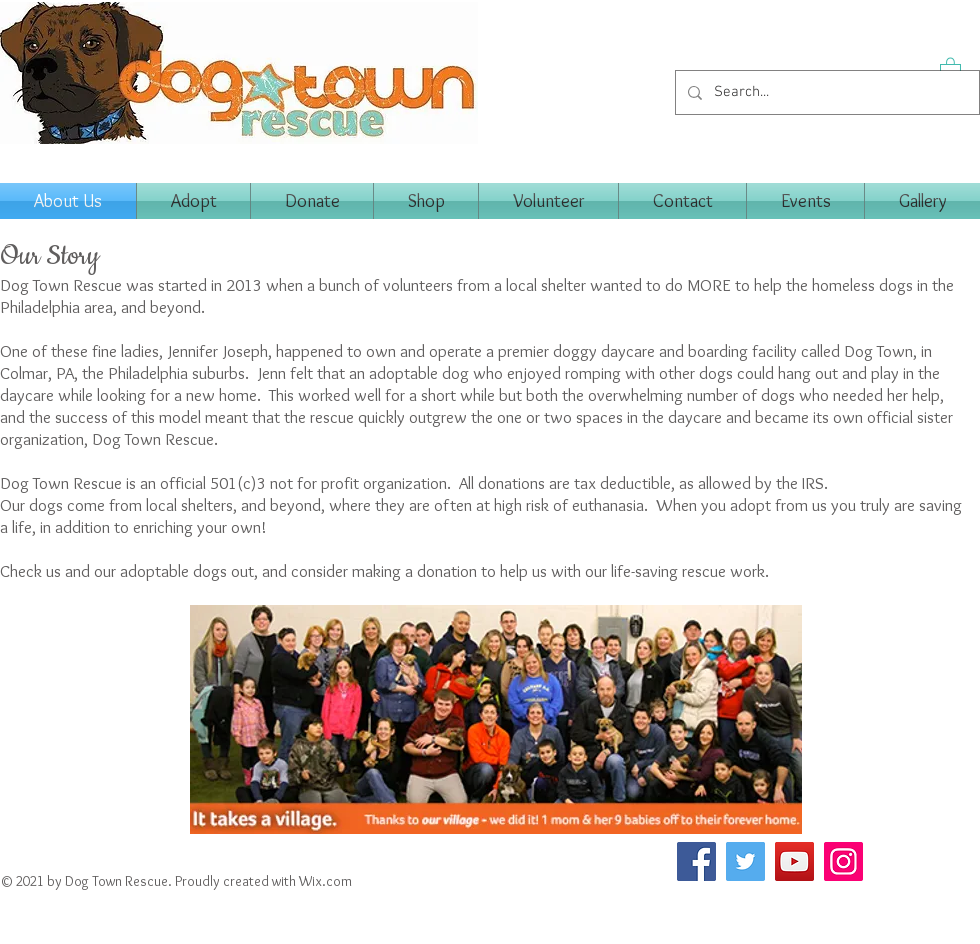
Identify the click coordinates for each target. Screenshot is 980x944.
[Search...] (825, 92)
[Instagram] (843, 861)
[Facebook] (696, 861)
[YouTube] (794, 861)
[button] (950, 68)
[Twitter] (745, 861)
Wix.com (325, 881)
